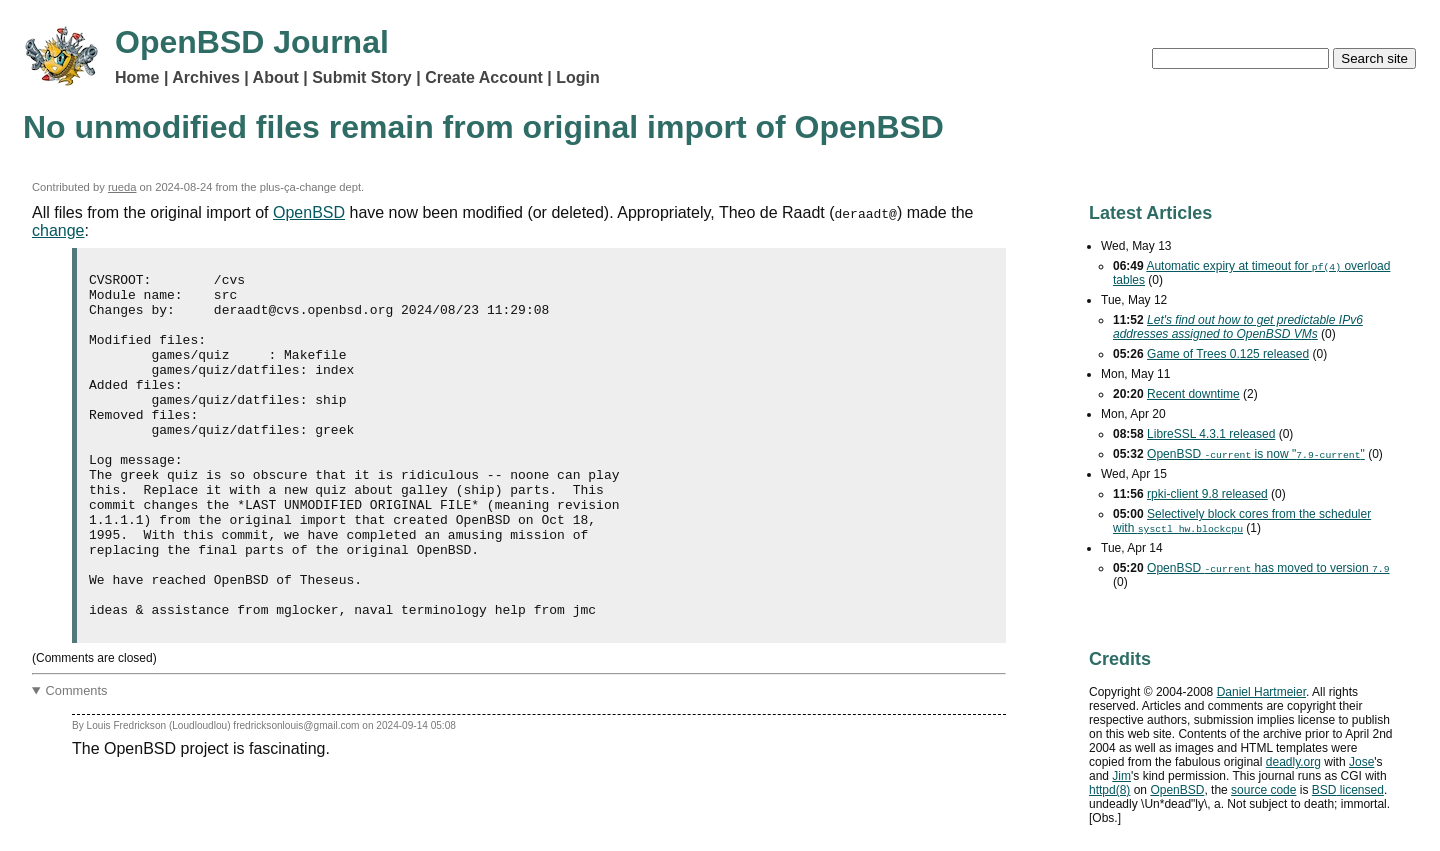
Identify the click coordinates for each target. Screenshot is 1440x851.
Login (578, 77)
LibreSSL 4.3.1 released (1211, 434)
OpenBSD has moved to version (1268, 568)
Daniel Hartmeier (1261, 692)
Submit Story (362, 77)
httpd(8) (1109, 790)
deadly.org (1293, 762)
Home (137, 77)
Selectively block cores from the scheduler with (1242, 521)
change (58, 230)
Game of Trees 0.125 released (1228, 354)
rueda (122, 187)
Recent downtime (1193, 394)
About (276, 77)
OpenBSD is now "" (1256, 454)
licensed (1348, 790)
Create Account (484, 77)
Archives (206, 77)
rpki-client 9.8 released (1207, 494)
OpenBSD (309, 212)
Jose (1361, 762)
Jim (1121, 776)
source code (1263, 790)
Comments (77, 759)
